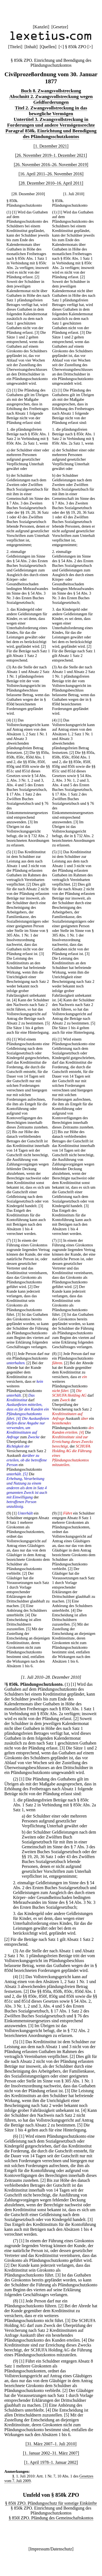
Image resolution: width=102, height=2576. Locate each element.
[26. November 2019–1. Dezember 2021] (51, 155)
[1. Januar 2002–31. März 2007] (51, 2453)
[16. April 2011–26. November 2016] (50, 174)
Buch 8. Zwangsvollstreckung (51, 90)
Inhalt (31, 46)
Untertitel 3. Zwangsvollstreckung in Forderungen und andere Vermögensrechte (51, 122)
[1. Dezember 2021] (50, 146)
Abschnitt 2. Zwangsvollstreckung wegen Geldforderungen (51, 99)
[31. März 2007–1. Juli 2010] (51, 2444)
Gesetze (60, 27)
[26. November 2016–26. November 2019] (51, 164)
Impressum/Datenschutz (51, 2549)
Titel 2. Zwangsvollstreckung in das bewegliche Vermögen (51, 110)
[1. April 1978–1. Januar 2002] (51, 2462)
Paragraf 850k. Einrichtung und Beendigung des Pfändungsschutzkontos (51, 133)
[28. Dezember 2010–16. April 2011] (51, 183)
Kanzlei (41, 27)
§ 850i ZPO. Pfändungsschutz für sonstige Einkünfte (51, 2503)
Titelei (15, 46)
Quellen (48, 46)
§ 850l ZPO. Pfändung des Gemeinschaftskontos (51, 2518)
